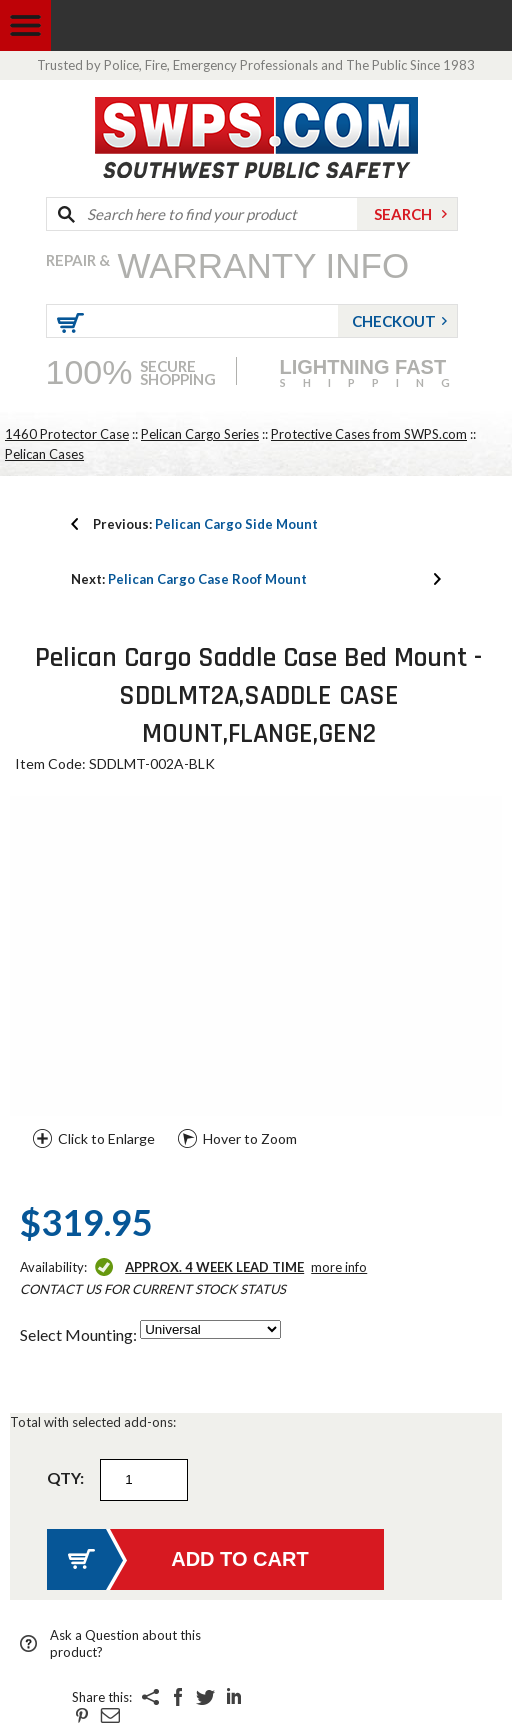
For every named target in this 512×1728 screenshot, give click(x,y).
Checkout (394, 321)
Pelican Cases (44, 454)
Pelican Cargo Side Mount (205, 524)
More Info (339, 1267)
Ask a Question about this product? (125, 1643)
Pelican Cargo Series (200, 434)
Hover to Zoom (250, 1138)
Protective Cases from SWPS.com (369, 434)
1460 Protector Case (67, 434)
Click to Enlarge (106, 1138)
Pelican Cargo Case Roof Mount (189, 579)
